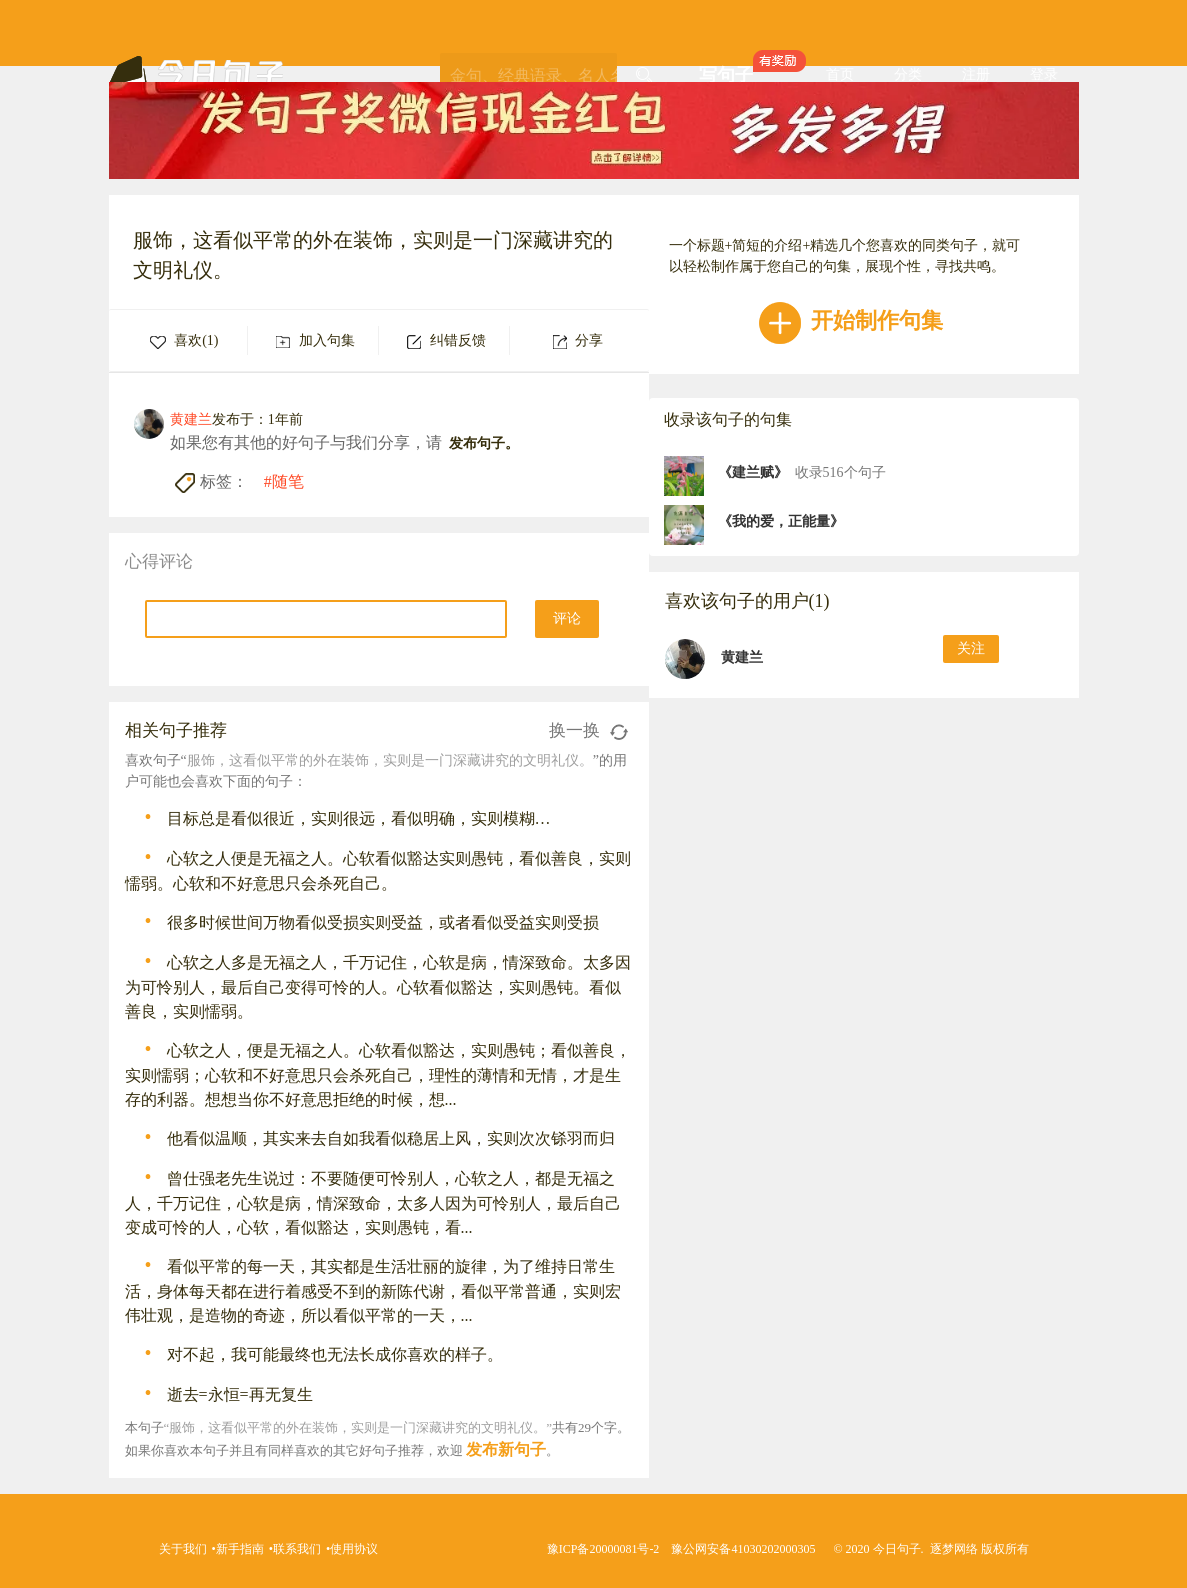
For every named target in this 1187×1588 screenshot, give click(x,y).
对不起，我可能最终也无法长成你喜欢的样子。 (335, 1354)
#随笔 (284, 481)
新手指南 (240, 1549)
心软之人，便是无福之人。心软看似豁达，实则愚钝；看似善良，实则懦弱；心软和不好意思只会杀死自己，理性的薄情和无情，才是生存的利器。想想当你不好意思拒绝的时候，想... (378, 1075)
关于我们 (183, 1549)
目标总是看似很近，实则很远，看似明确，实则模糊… (359, 818)
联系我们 (297, 1549)
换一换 (588, 730)
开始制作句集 (851, 320)
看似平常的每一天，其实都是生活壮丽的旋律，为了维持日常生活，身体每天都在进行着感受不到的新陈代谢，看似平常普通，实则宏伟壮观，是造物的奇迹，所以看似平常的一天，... (373, 1291)
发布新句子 (506, 1449)
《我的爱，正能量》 (781, 521)
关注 (971, 648)
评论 (567, 618)
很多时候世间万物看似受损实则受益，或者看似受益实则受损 (383, 922)
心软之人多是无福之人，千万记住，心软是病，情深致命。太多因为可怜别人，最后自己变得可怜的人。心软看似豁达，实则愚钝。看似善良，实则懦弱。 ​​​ (378, 987)
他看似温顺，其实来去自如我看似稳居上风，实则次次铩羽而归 (391, 1138)
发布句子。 (484, 443)
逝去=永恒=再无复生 (240, 1394)
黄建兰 (742, 657)
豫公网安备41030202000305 (743, 1549)
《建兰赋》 (753, 472)
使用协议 (354, 1549)
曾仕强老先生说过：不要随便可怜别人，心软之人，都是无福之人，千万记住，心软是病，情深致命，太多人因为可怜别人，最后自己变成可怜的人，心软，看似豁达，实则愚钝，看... (373, 1203)
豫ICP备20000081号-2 (603, 1549)
